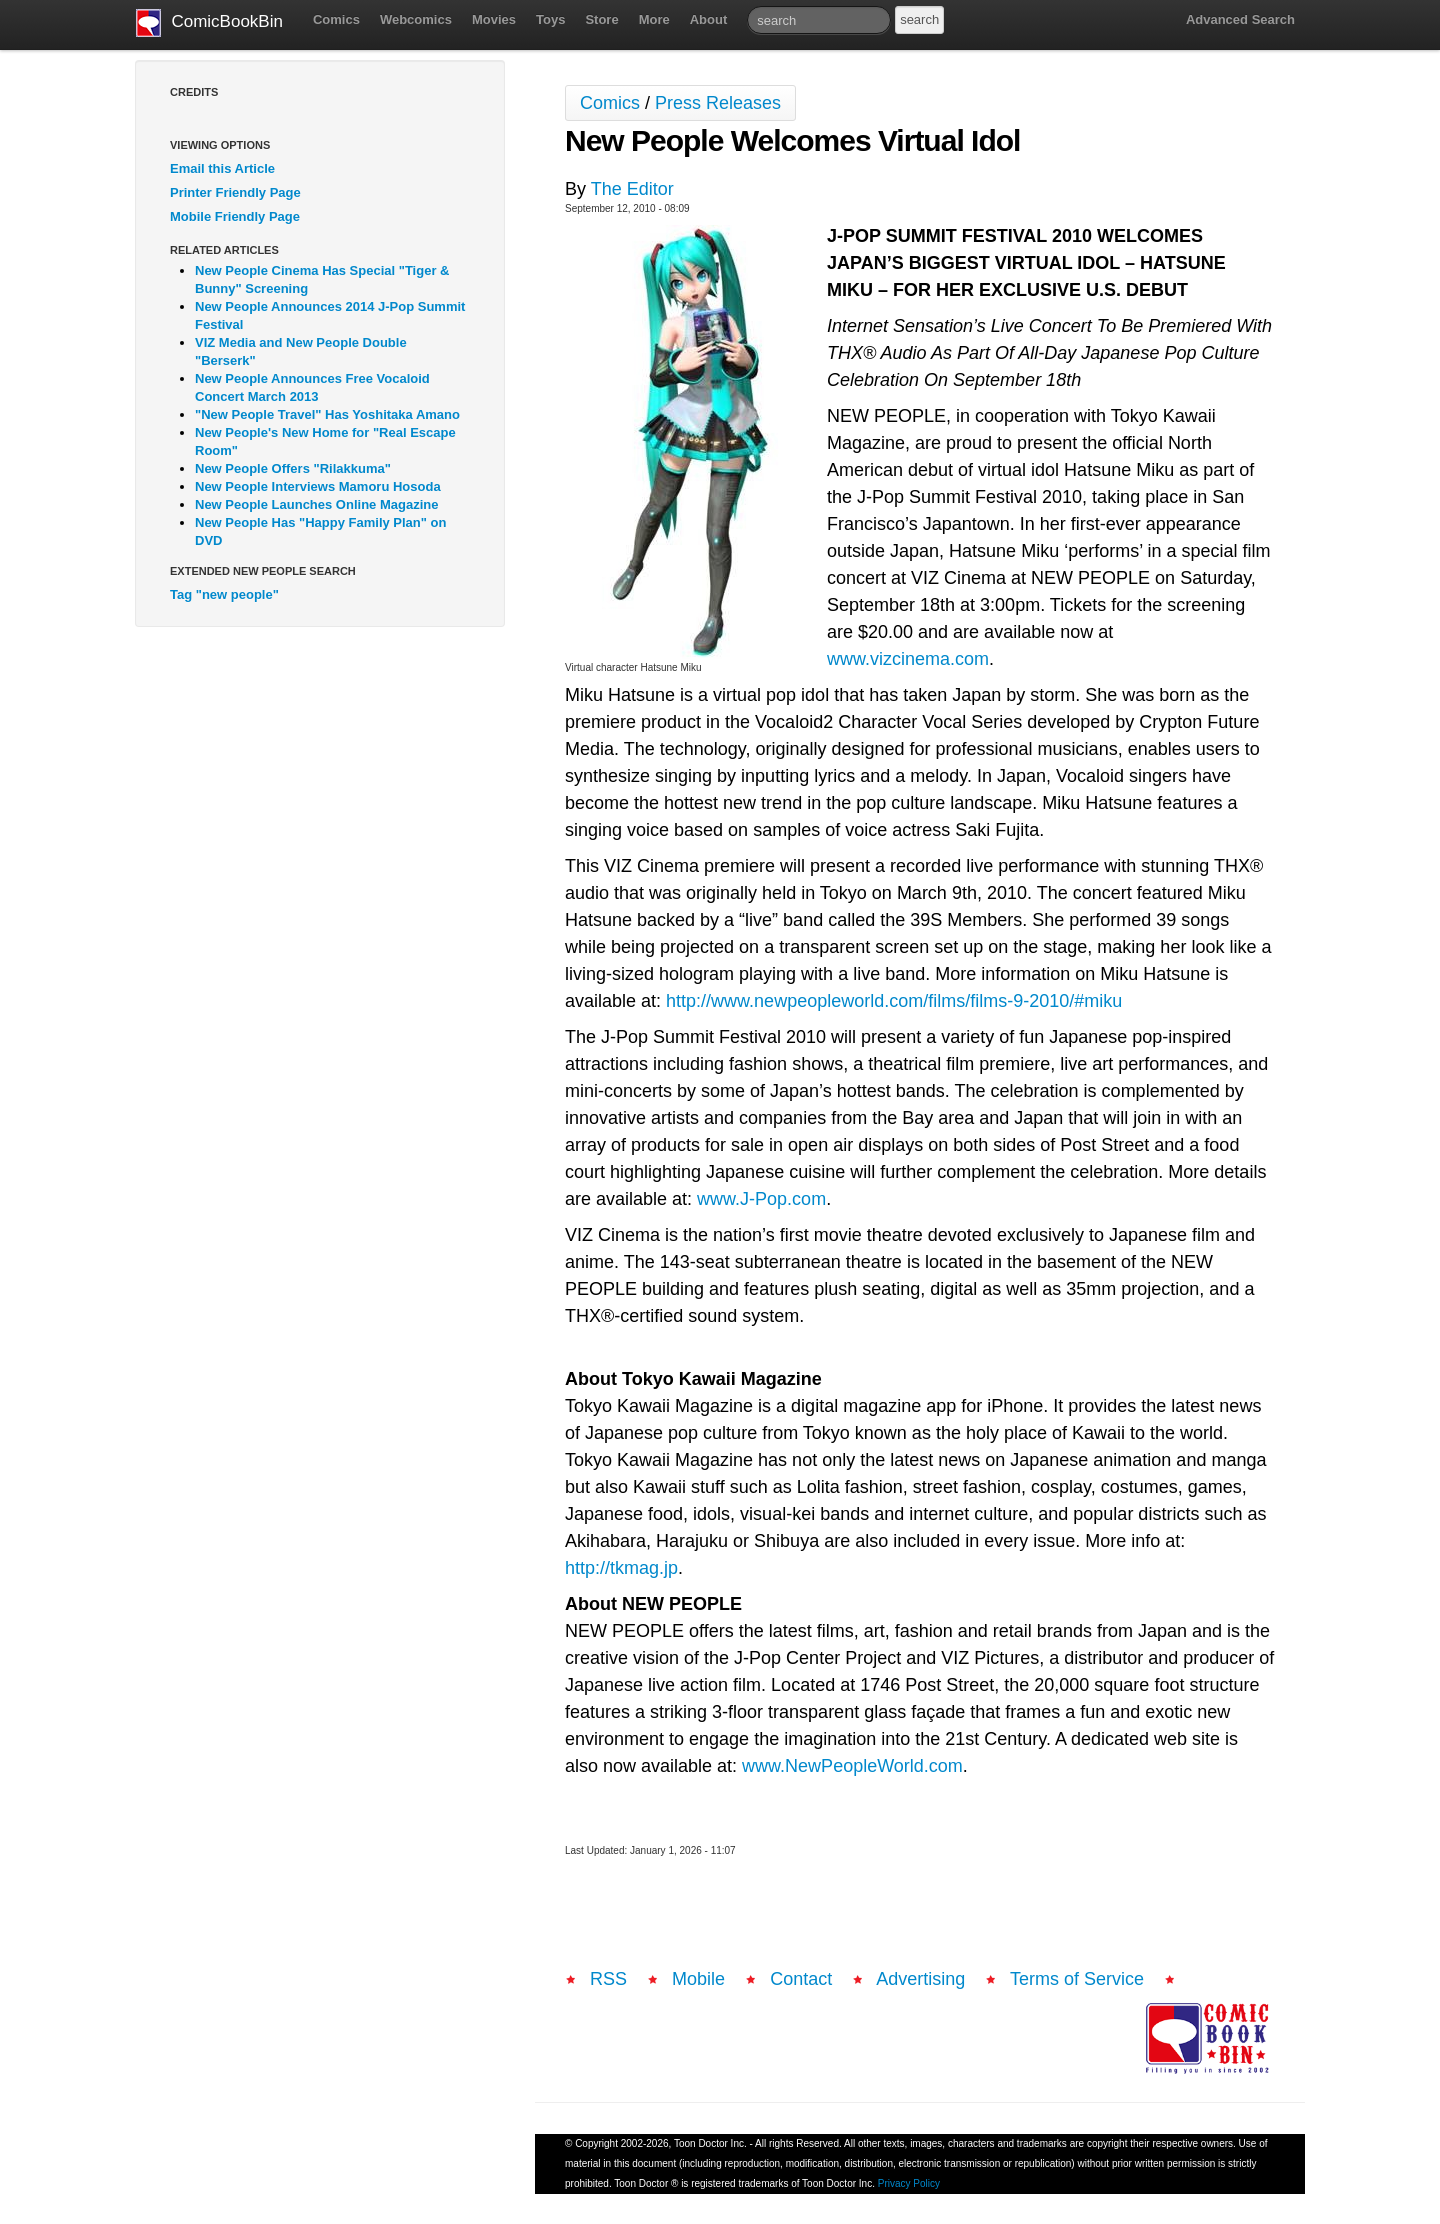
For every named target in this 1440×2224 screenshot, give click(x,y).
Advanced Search (1240, 19)
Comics (336, 19)
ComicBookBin (209, 23)
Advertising (920, 1979)
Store (601, 19)
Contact (801, 1979)
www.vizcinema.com (908, 659)
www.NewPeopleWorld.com (852, 1766)
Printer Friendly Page (235, 192)
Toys (550, 19)
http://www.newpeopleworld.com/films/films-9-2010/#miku (894, 1001)
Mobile (698, 1979)
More (654, 19)
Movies (494, 19)
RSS (608, 1979)
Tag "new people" (224, 594)
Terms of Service (1077, 1979)
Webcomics (416, 19)
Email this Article (222, 168)
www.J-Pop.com (761, 1199)
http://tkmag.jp (621, 1568)
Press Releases (718, 103)
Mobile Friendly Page (235, 216)
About (709, 19)
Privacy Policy (909, 2183)
